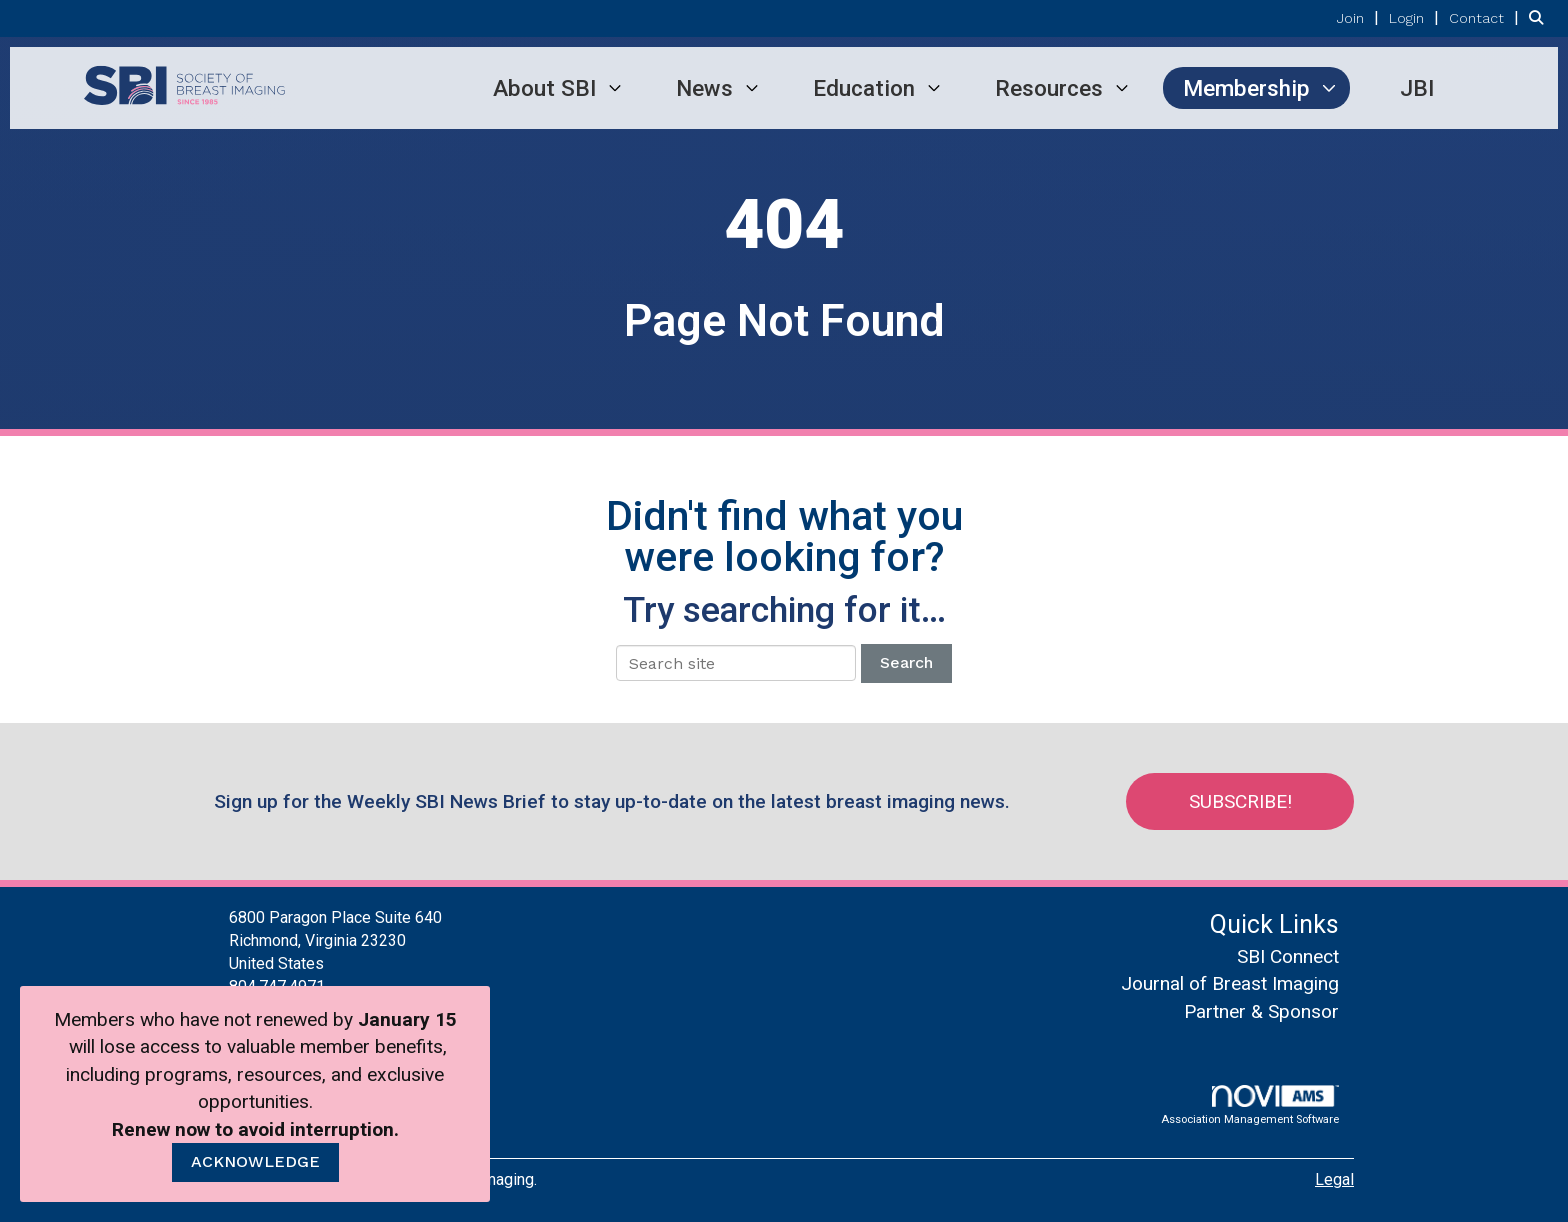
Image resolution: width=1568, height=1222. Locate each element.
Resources (1049, 88)
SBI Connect (1288, 956)
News (704, 88)
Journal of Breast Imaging (1230, 983)
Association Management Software (1250, 1105)
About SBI (544, 88)
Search (906, 662)
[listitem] (1360, 17)
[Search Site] (1541, 17)
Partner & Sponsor (1261, 1011)
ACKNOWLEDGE (255, 1161)
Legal (1334, 1179)
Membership (1246, 88)
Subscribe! (1240, 801)
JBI (1417, 88)
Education (864, 88)
